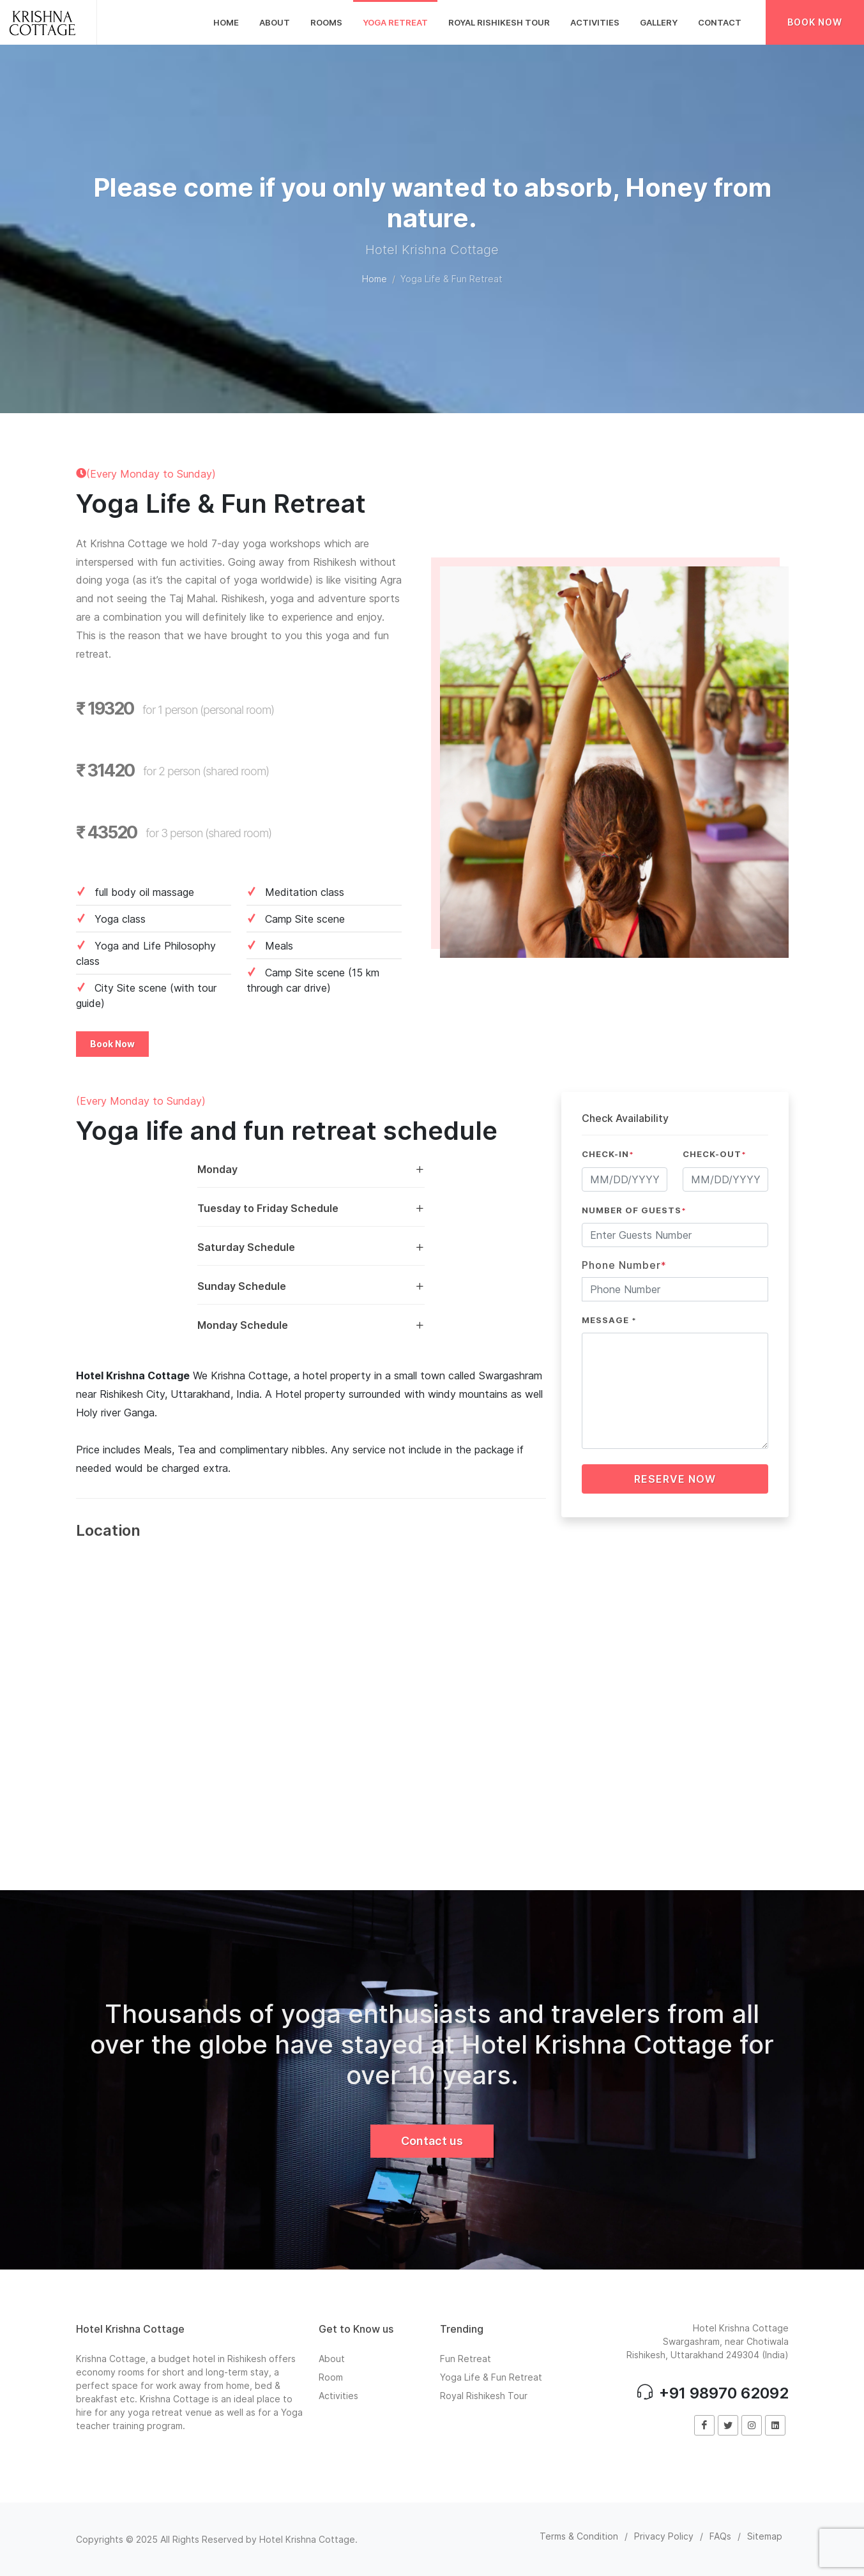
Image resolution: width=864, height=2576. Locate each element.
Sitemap (764, 2536)
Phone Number (624, 1265)
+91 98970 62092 (713, 2393)
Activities (338, 2395)
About (332, 2358)
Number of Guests (634, 1210)
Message (609, 1320)
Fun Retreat (465, 2358)
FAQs (720, 2536)
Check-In (608, 1154)
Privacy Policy (663, 2536)
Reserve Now (675, 1479)
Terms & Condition (579, 2536)
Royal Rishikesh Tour (483, 2395)
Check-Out (715, 1154)
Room (331, 2377)
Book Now (814, 22)
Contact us (432, 2141)
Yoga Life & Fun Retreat (491, 2377)
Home (374, 278)
